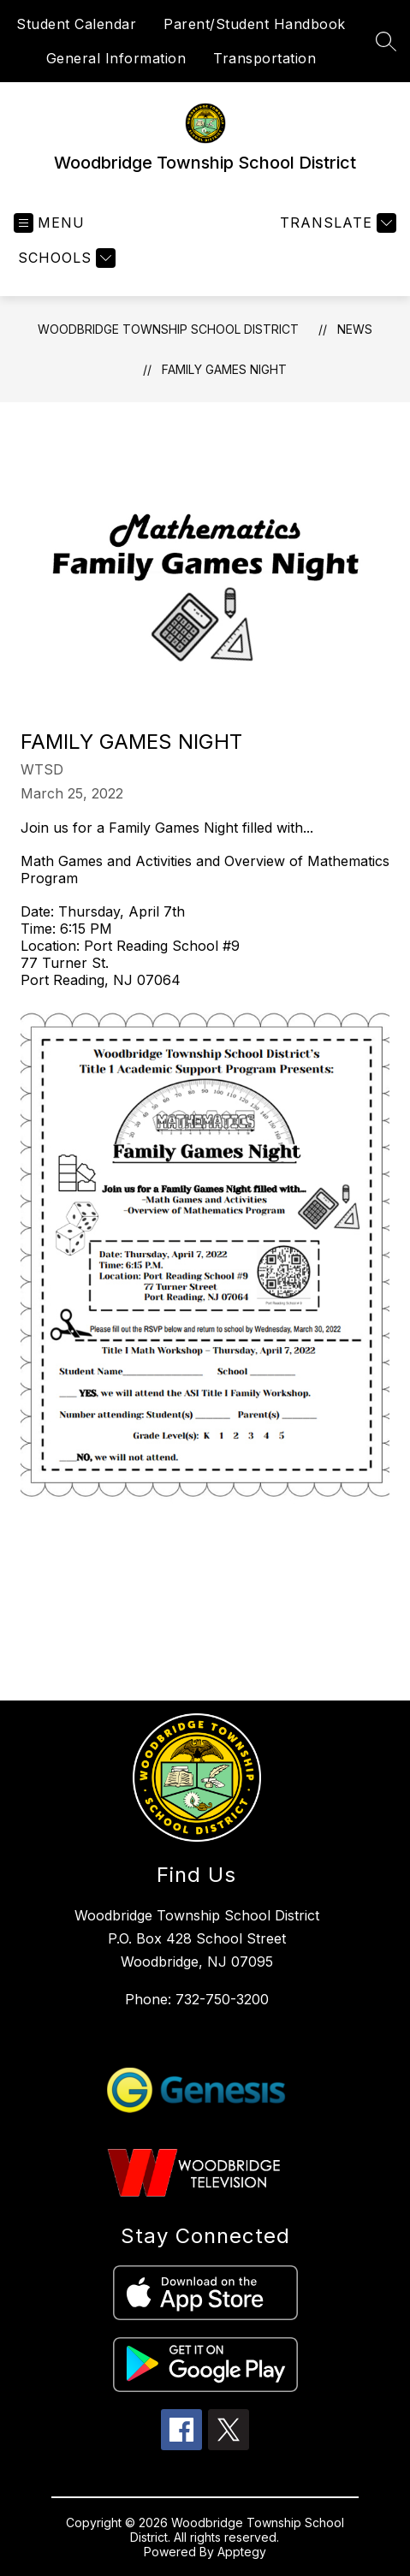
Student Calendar (76, 24)
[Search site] (386, 41)
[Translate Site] (336, 223)
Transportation (264, 58)
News (354, 329)
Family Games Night (224, 369)
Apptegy (241, 2551)
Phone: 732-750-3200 (197, 1999)
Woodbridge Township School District (168, 329)
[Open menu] (49, 223)
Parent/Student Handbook (254, 24)
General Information (116, 58)
